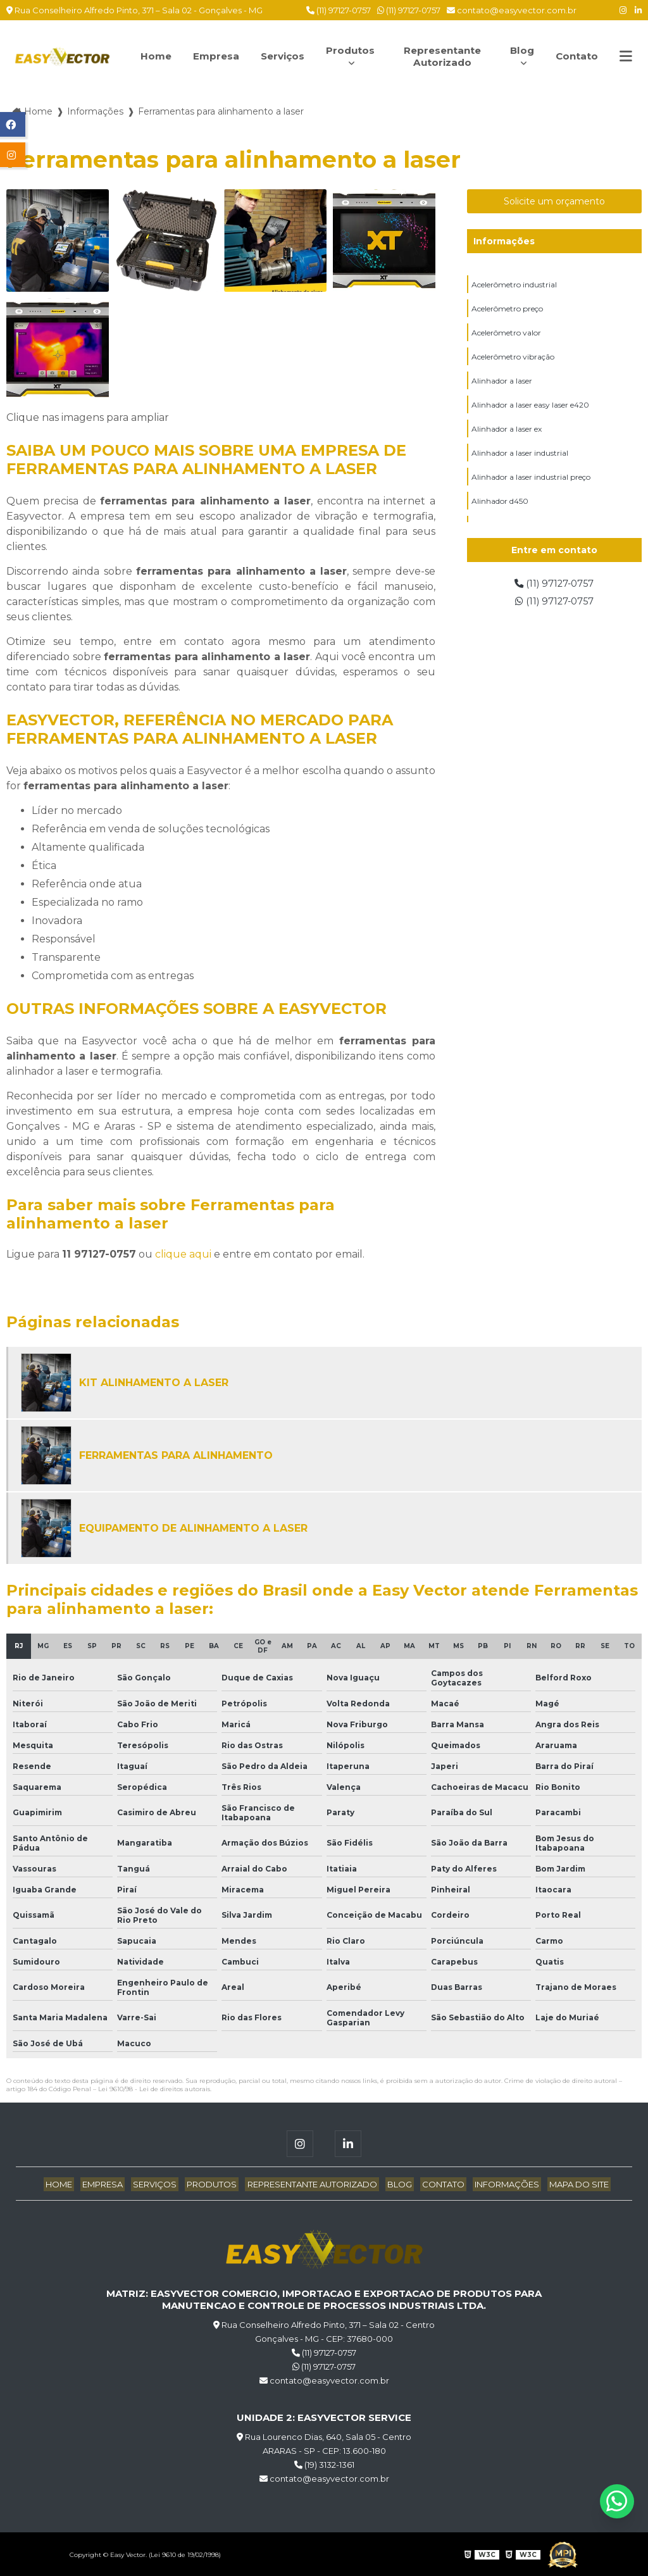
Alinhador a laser (501, 383)
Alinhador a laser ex (506, 432)
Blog (519, 50)
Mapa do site (564, 2183)
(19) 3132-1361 (324, 2463)
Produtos (353, 50)
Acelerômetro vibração (512, 358)
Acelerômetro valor (506, 334)
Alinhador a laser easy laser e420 (530, 408)
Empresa (215, 56)
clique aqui (183, 1253)
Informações (504, 240)
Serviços (283, 56)
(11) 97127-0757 (338, 10)
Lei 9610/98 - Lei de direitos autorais (154, 2088)
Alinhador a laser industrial (519, 457)
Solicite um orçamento (554, 200)
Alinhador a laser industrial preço (530, 482)
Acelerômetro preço (507, 309)
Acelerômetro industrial (514, 284)
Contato (575, 56)
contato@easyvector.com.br (511, 10)
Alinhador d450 (499, 506)
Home (153, 56)
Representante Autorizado (442, 56)
